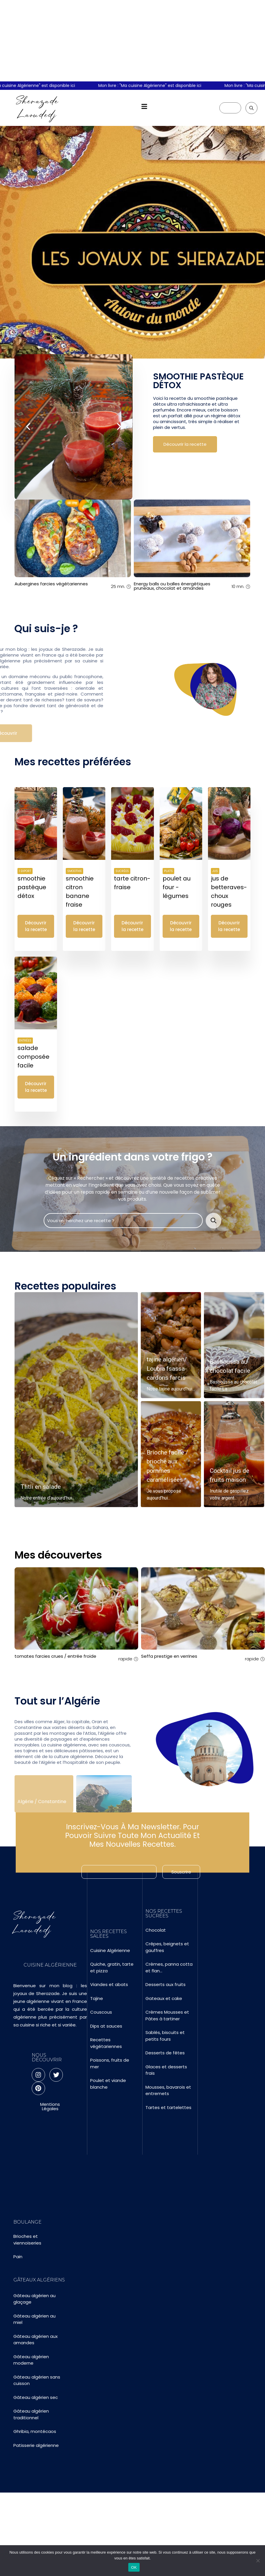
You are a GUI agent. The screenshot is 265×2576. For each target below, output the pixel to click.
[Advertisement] (132, 40)
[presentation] (28, 403)
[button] (144, 106)
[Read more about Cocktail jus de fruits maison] (234, 1456)
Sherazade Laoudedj (37, 107)
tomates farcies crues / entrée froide (55, 1656)
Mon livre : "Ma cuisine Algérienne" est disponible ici (159, 85)
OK (134, 2567)
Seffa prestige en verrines (169, 1656)
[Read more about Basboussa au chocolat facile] (234, 1347)
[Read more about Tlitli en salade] (76, 1401)
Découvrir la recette (185, 444)
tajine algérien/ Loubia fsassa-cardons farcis (167, 1370)
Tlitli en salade (40, 1488)
